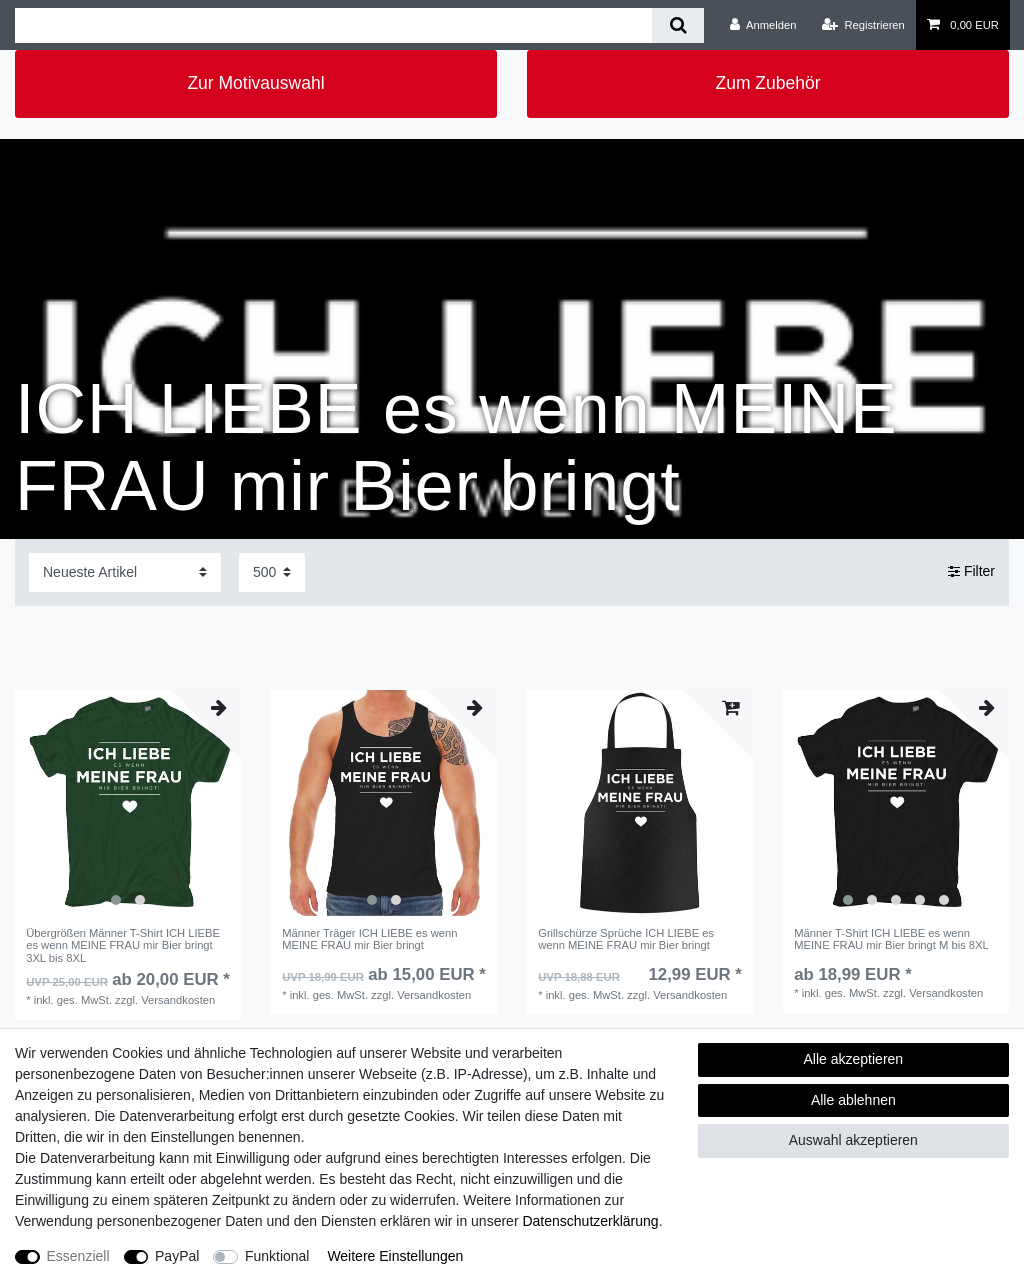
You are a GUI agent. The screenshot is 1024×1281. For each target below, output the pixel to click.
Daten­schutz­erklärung (590, 1221)
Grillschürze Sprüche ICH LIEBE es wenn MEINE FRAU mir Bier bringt (626, 939)
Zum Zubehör (767, 83)
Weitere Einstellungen (395, 1256)
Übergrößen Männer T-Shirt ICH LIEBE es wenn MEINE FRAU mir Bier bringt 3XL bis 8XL (123, 945)
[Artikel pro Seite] (272, 572)
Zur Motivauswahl (255, 83)
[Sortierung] (125, 572)
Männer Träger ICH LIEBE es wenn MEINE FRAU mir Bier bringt (369, 939)
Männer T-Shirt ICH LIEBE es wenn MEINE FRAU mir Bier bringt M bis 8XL (891, 939)
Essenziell (78, 1256)
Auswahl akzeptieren (853, 1140)
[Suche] (677, 25)
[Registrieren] (863, 25)
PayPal (177, 1256)
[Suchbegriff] (333, 25)
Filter (971, 572)
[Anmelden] (763, 25)
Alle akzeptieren (854, 1059)
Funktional (277, 1256)
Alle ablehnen (853, 1100)
